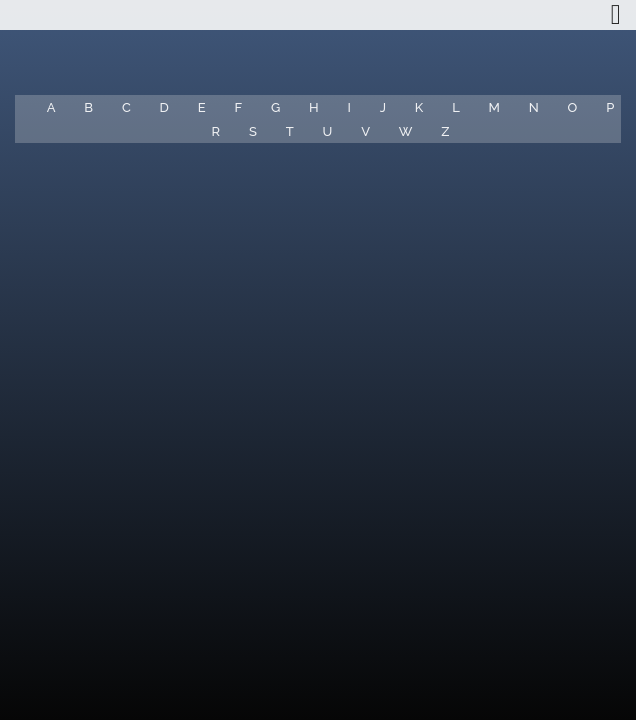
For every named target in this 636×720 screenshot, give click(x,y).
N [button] (534, 107)
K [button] (419, 107)
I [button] (348, 107)
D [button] (164, 107)
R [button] (216, 131)
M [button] (494, 107)
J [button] (383, 107)
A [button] (51, 107)
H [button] (314, 107)
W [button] (406, 131)
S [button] (253, 131)
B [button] (88, 107)
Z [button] (445, 131)
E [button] (202, 107)
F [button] (238, 107)
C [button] (126, 107)
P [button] (610, 107)
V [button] (365, 131)
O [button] (573, 107)
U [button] (327, 131)
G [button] (275, 107)
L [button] (456, 107)
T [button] (290, 131)
